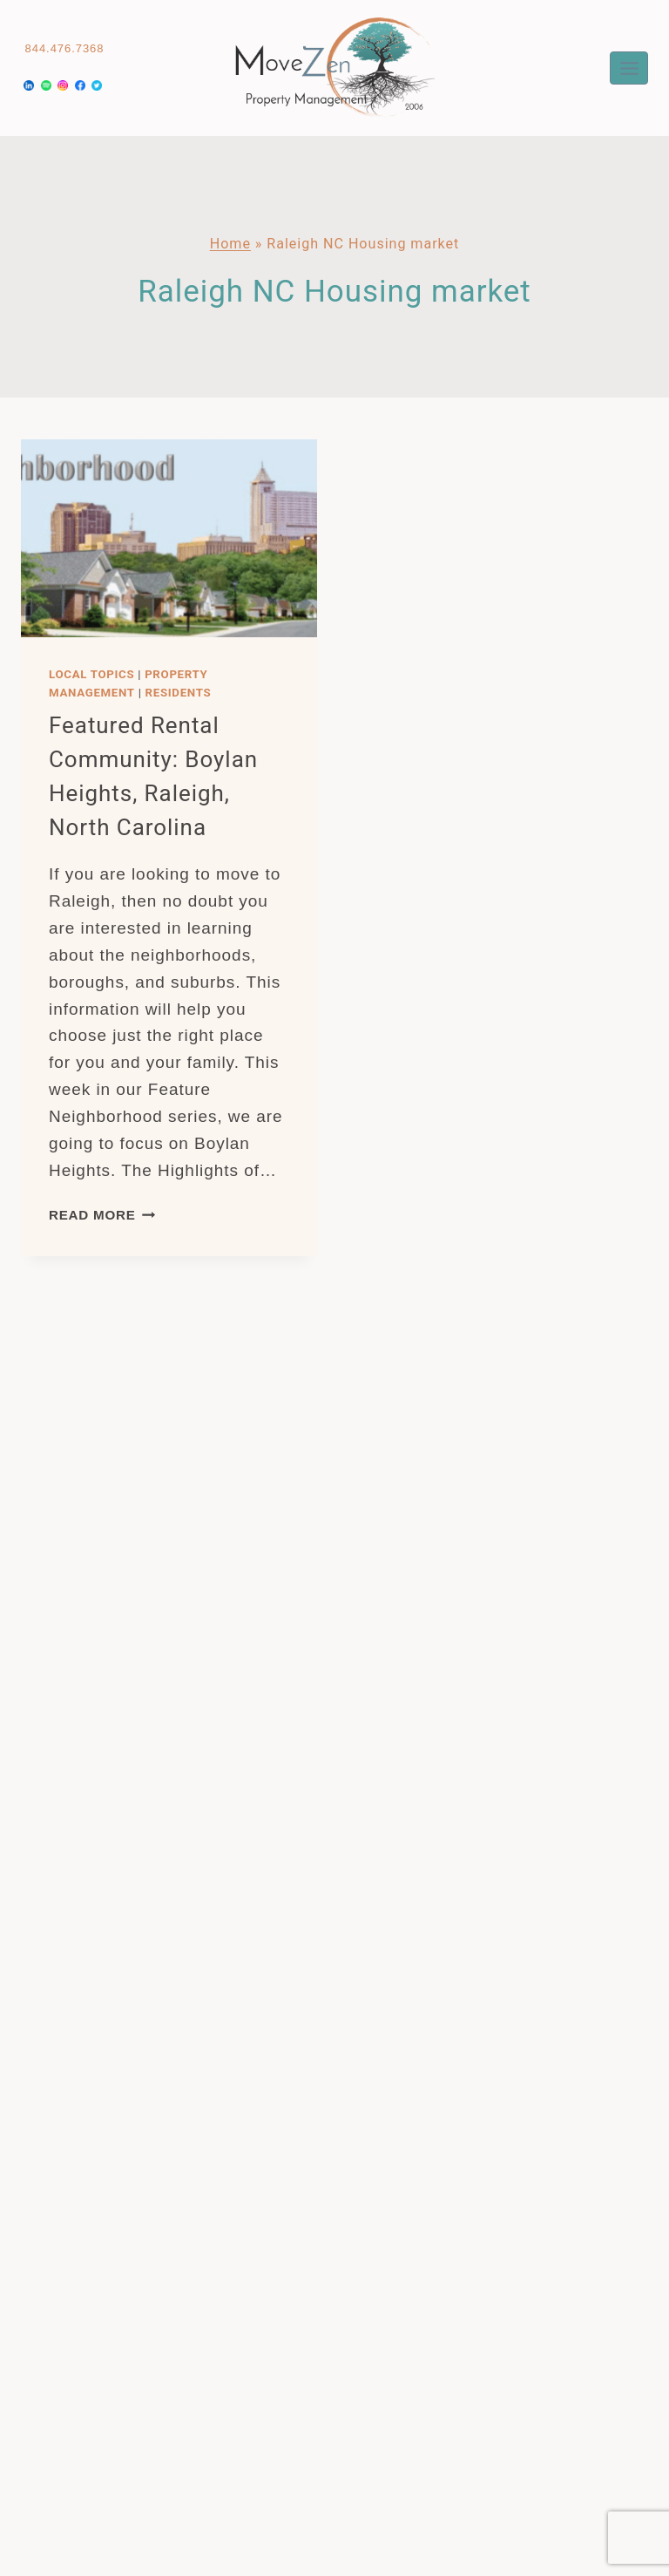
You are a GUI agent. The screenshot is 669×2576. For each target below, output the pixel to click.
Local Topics (91, 674)
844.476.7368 (65, 48)
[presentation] (169, 538)
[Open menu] (629, 68)
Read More (102, 1214)
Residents (178, 692)
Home (230, 243)
